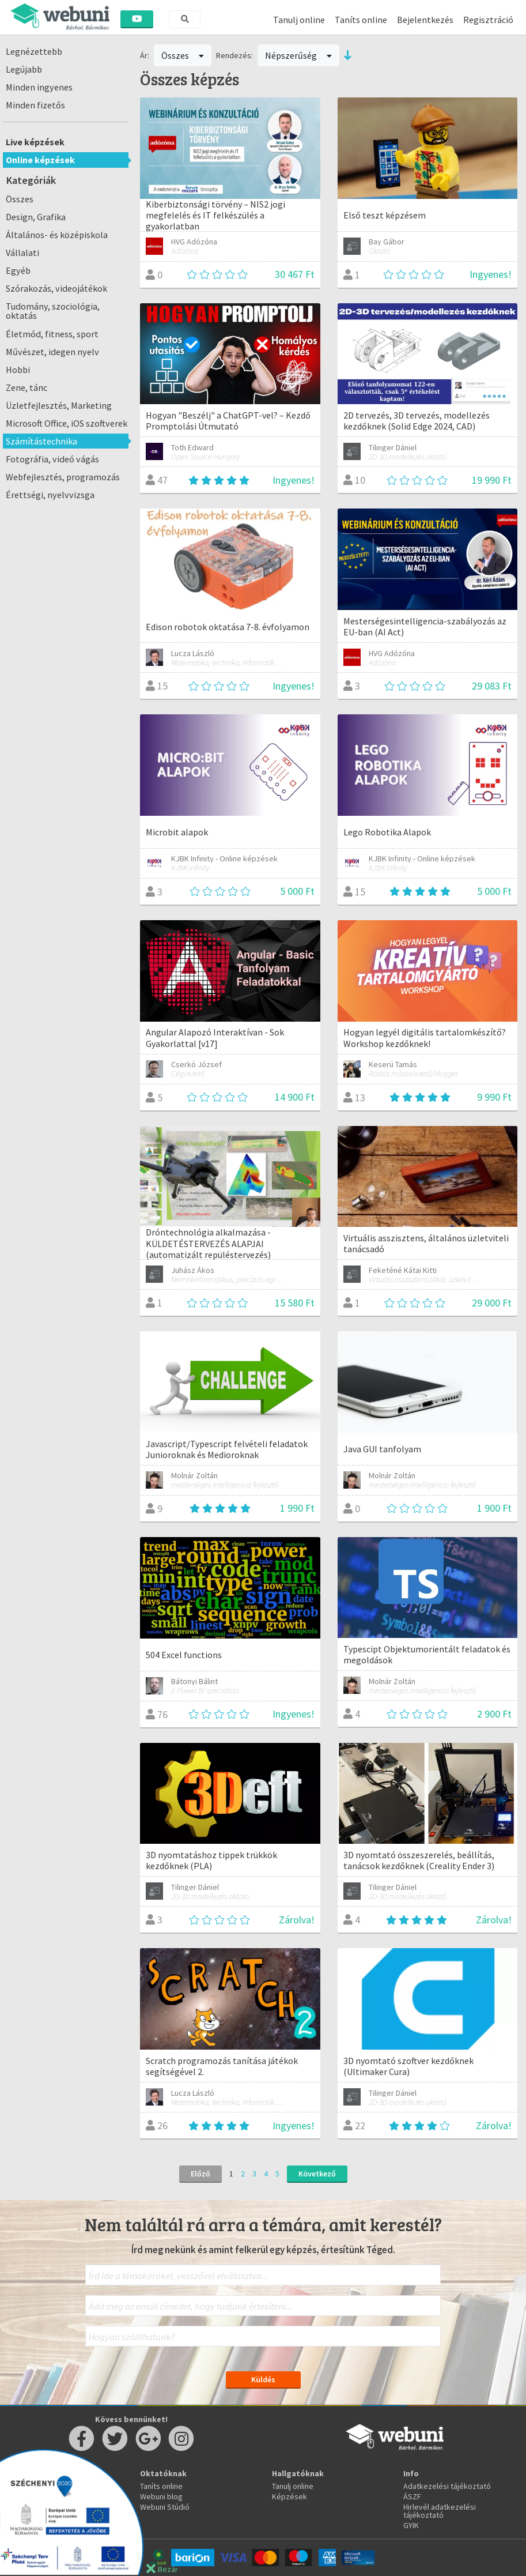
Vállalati (22, 252)
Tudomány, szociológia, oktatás (53, 310)
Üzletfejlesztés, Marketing (59, 405)
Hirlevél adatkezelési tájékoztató (439, 2511)
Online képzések (40, 159)
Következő (317, 2173)
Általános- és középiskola (57, 234)
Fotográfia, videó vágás (52, 459)
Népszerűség (298, 55)
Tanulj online (299, 19)
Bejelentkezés (425, 19)
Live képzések (35, 142)
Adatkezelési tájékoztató (447, 2486)
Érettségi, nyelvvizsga (50, 494)
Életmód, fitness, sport (52, 334)
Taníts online (361, 19)
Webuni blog (161, 2496)
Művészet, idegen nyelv (52, 351)
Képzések (289, 2496)
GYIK (411, 2525)
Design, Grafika (36, 217)
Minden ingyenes (39, 87)
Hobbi (18, 369)
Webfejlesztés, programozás (63, 477)
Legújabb (24, 69)
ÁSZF (412, 2496)
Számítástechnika (41, 441)
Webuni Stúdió (165, 2507)
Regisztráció (488, 19)
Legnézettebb (34, 51)
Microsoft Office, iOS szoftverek (66, 423)
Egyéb (18, 270)
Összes (19, 199)
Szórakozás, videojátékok (56, 288)
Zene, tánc (26, 387)
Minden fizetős (35, 105)
